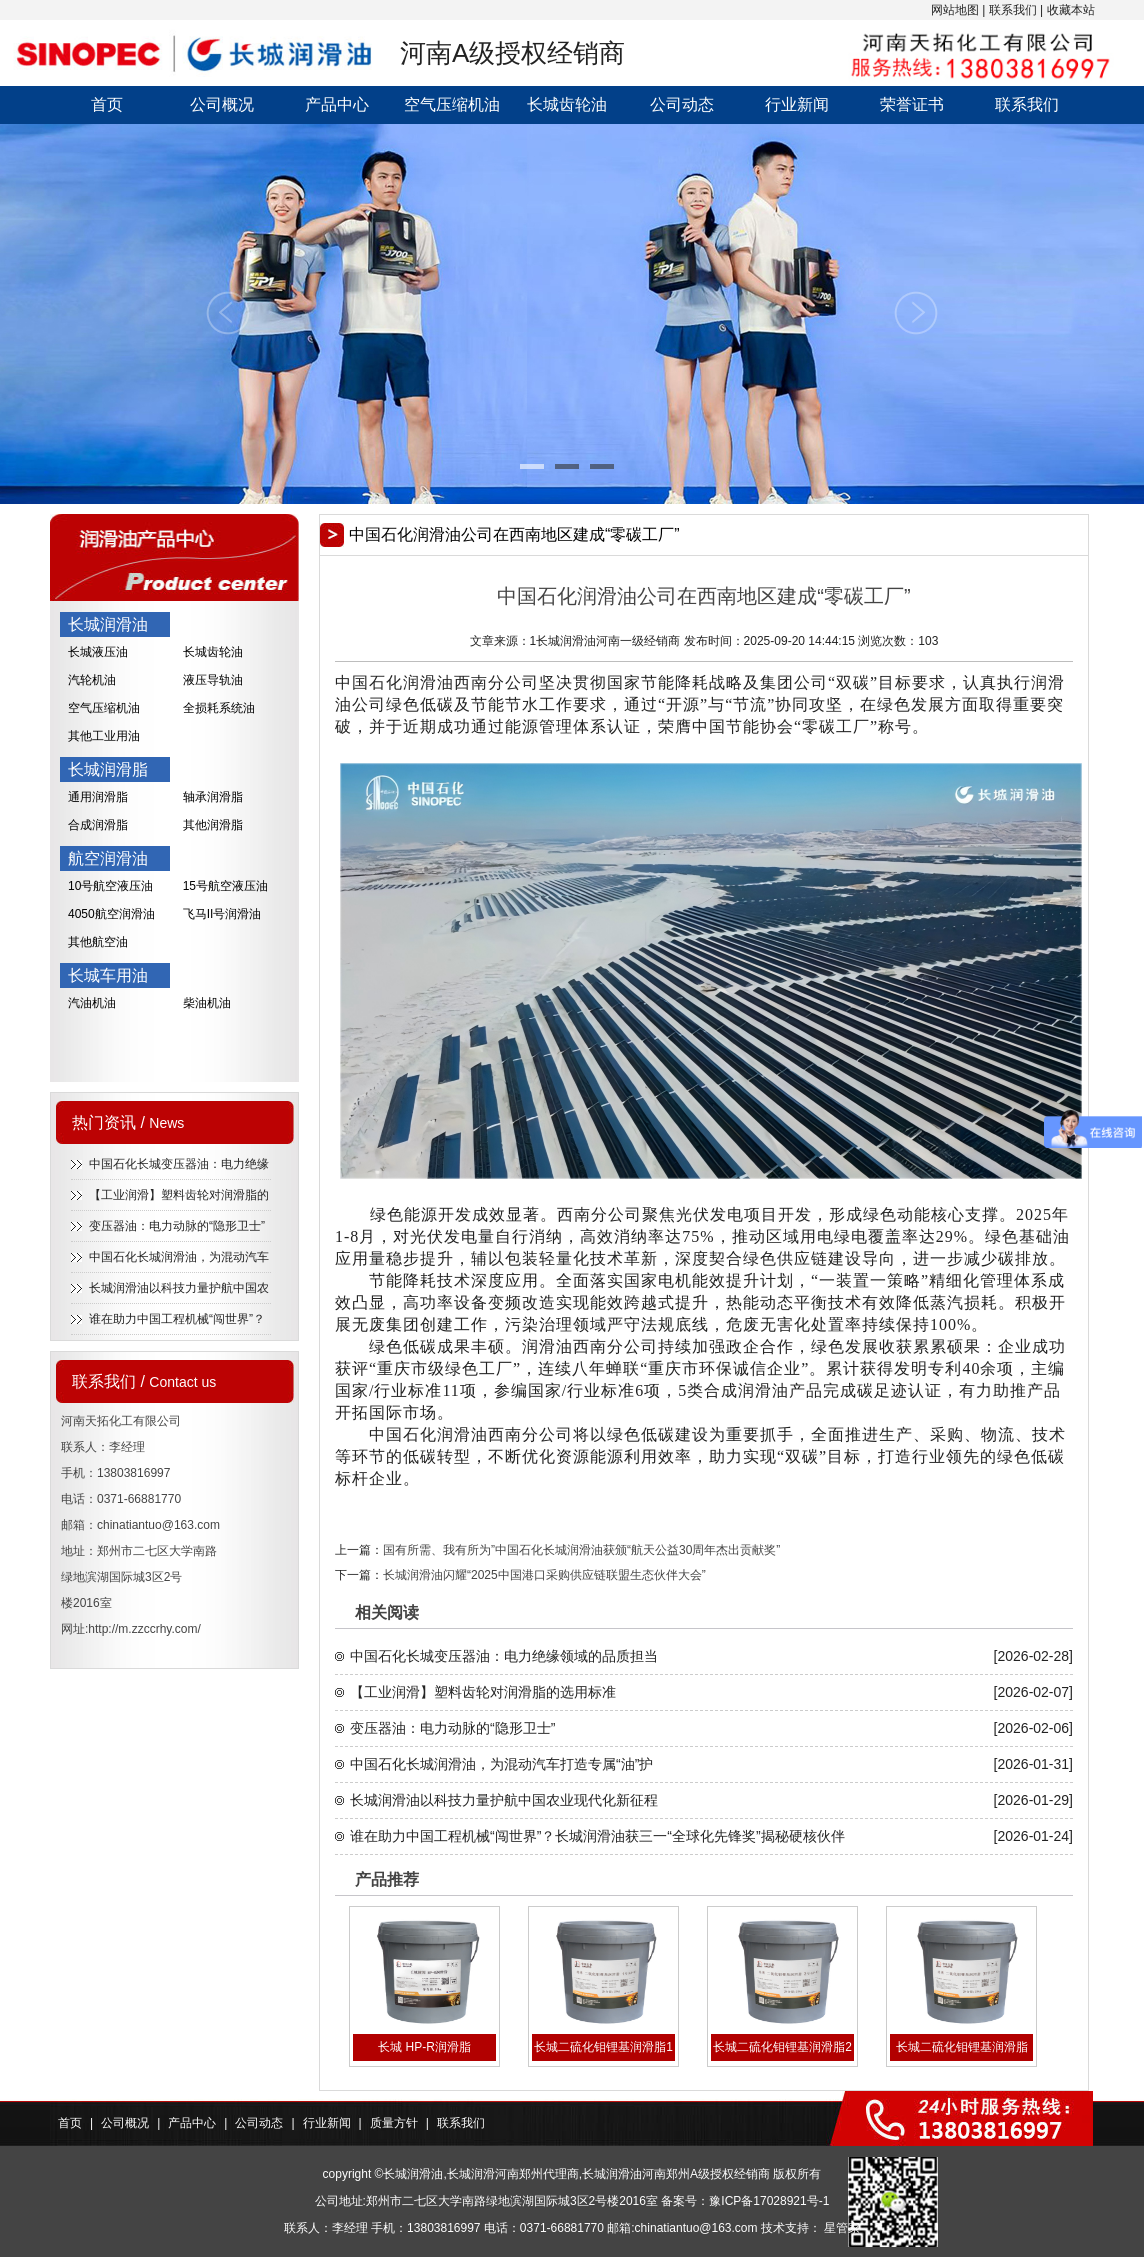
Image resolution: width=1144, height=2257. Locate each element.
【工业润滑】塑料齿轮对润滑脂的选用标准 (483, 1692)
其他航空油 (98, 942)
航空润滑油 (108, 858)
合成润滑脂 (98, 825)
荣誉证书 (912, 104)
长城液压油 (98, 652)
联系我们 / (144, 1381)
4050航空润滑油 (111, 914)
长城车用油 (108, 975)
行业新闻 (797, 104)
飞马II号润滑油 (222, 914)
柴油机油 (207, 1003)
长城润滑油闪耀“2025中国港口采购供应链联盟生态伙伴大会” (544, 1575)
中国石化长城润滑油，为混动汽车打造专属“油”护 (501, 1764)
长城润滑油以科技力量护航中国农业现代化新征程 (504, 1800)
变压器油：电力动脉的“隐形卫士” (177, 1226)
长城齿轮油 (567, 104)
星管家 (842, 2228)
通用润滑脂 (98, 797)
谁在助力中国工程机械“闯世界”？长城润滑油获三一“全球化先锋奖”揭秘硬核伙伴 (597, 1836)
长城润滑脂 (108, 769)
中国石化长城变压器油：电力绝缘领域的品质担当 (504, 1656)
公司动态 (682, 104)
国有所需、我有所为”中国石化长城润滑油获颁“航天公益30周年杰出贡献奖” (581, 1550)
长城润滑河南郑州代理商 (513, 2174)
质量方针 (394, 2123)
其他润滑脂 (213, 825)
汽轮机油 (92, 680)
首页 (107, 104)
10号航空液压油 (110, 886)
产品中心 (337, 104)
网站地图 (955, 10)
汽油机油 (92, 1003)
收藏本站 (1071, 10)
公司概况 (222, 104)
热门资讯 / (128, 1122)
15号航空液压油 (225, 886)
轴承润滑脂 (213, 797)
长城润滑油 (108, 624)
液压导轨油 (213, 680)
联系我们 (1013, 10)
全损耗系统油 (219, 708)
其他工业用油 (104, 736)
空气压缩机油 (452, 104)
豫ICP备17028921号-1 (769, 2201)
